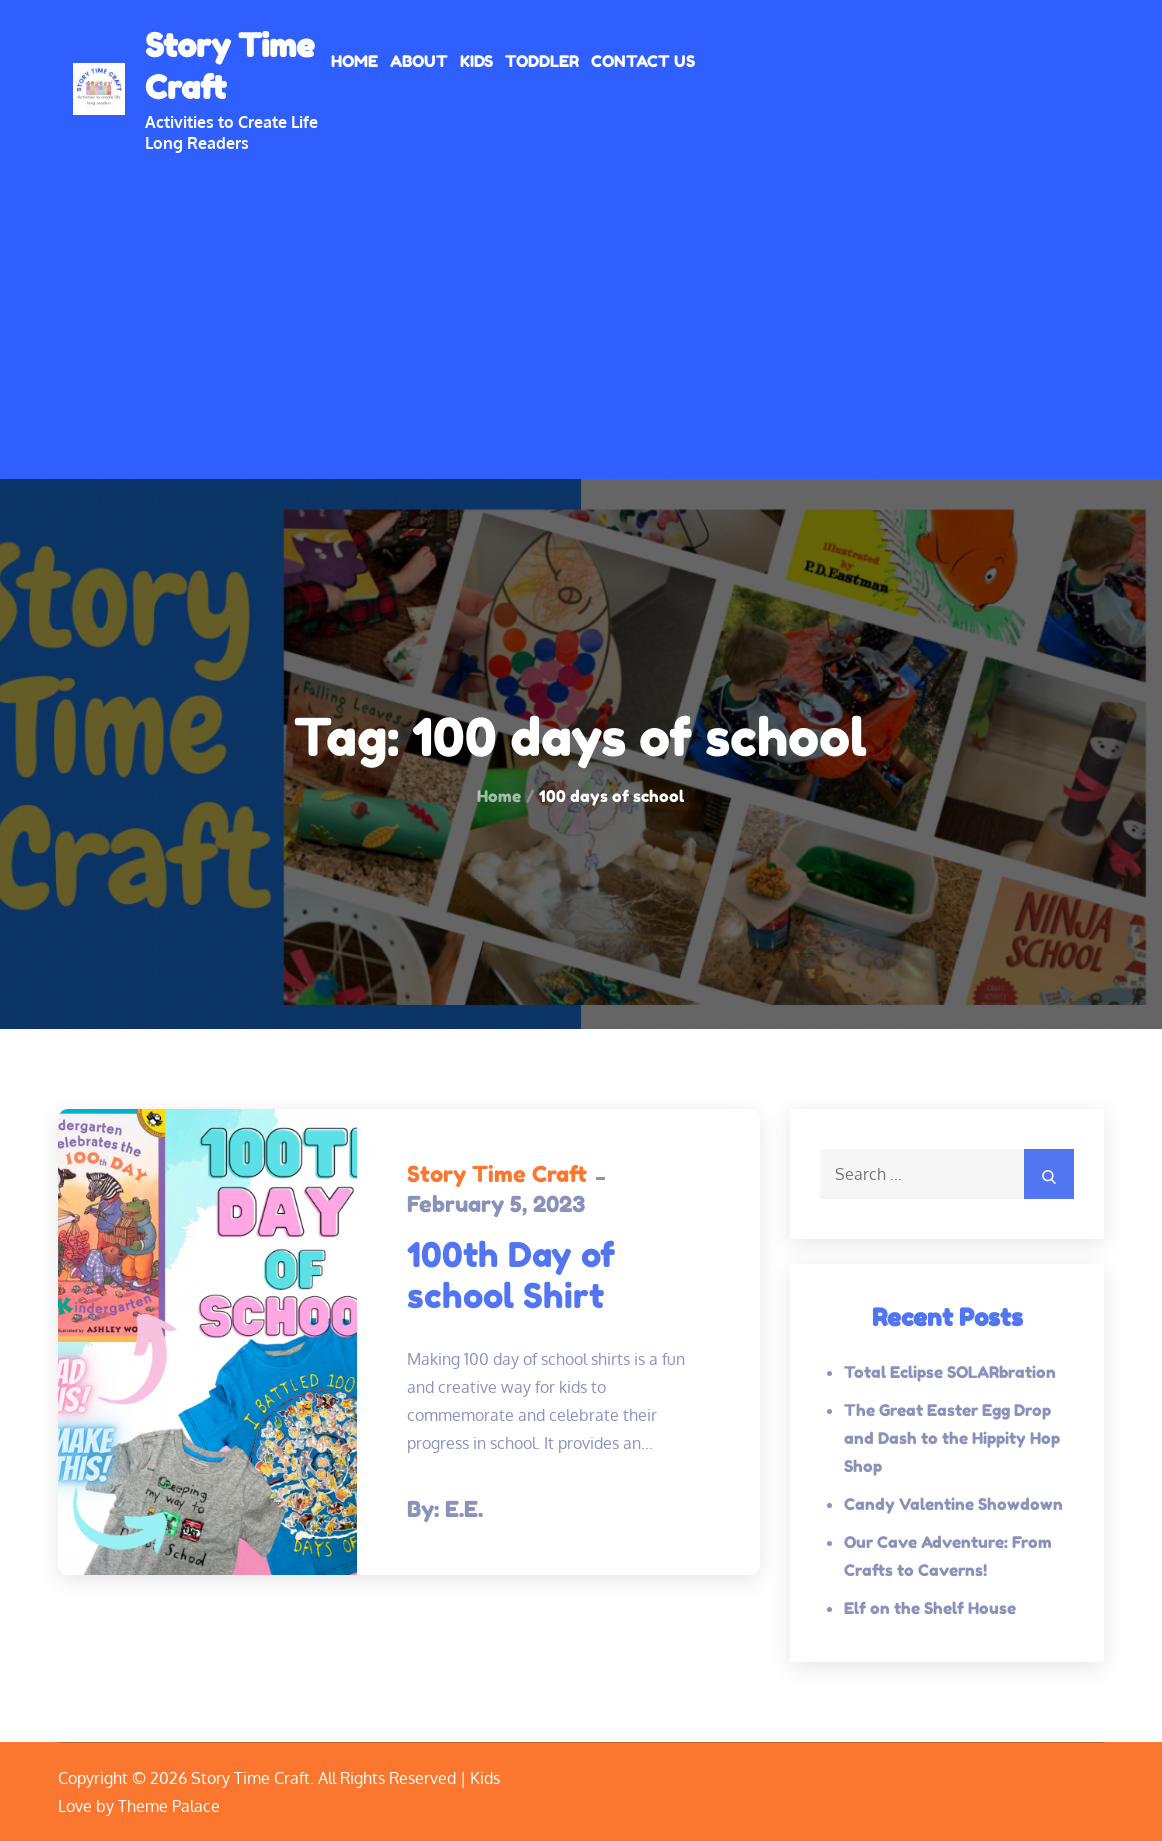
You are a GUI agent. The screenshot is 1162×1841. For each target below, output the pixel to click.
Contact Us (643, 61)
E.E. (464, 1509)
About (419, 61)
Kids (476, 61)
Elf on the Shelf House (930, 1608)
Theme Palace (169, 1806)
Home (354, 61)
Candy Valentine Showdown (953, 1504)
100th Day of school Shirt (511, 1275)
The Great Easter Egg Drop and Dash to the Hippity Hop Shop (952, 1438)
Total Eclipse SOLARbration (950, 1372)
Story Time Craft (497, 1174)
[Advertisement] (581, 304)
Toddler (542, 61)
